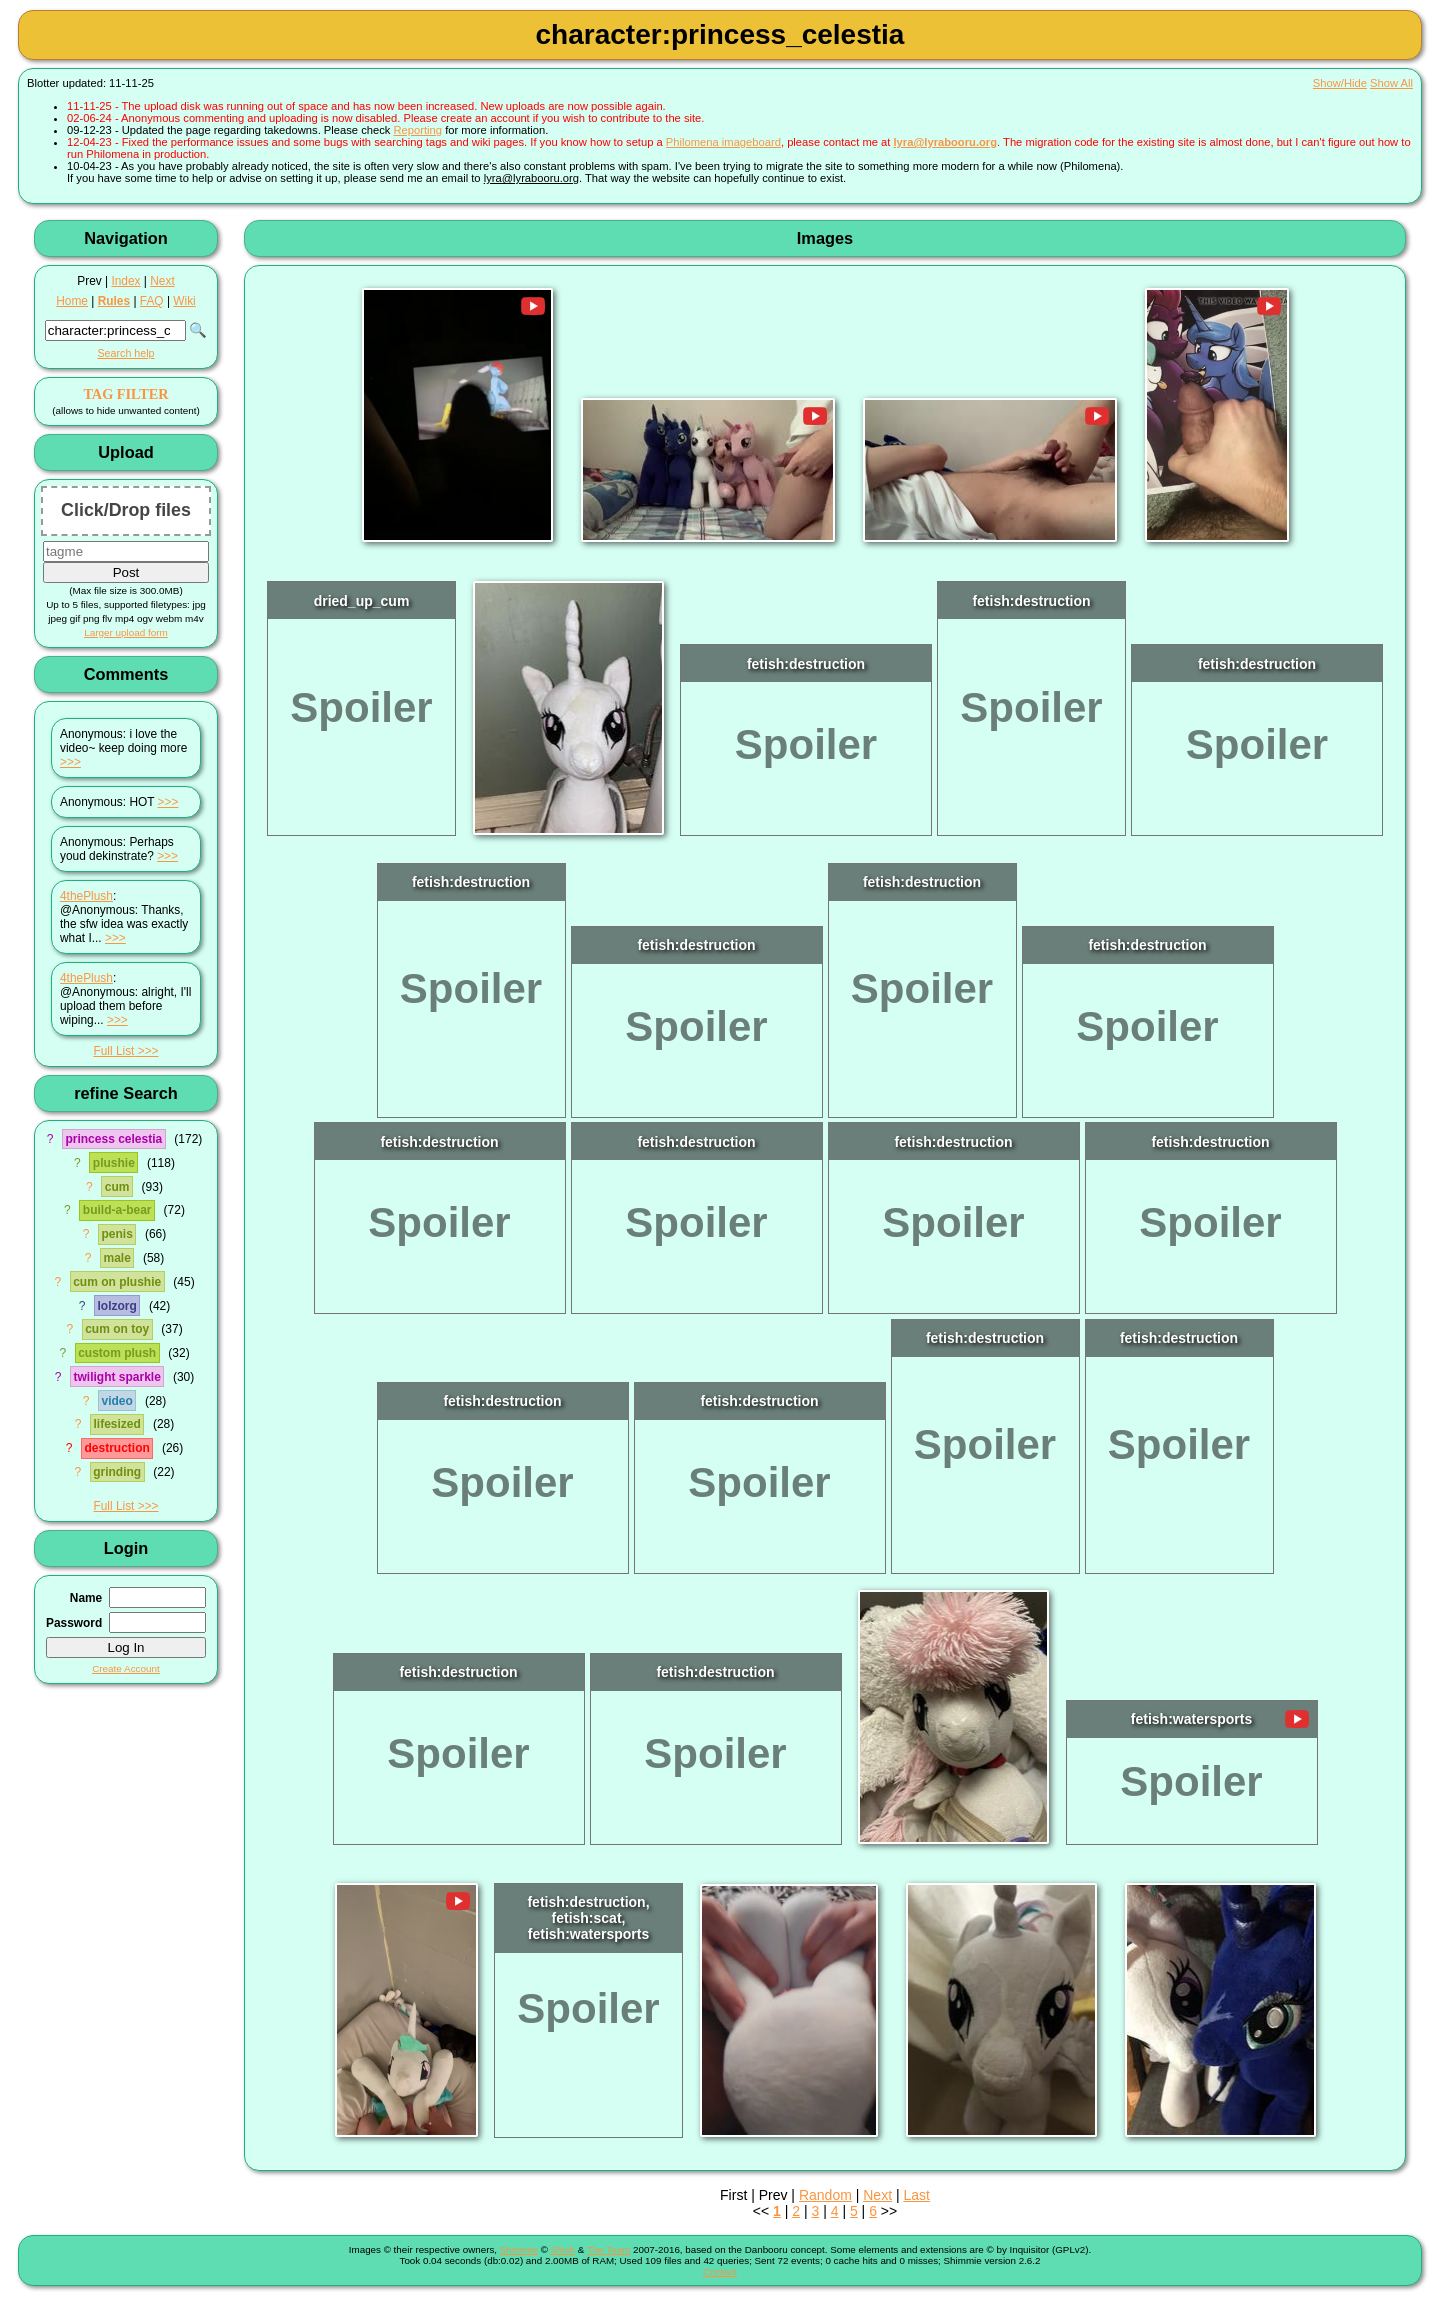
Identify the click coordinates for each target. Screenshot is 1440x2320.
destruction (116, 1448)
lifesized (116, 1424)
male (116, 1258)
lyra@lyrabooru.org (945, 142)
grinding (117, 1472)
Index (125, 281)
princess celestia (113, 1139)
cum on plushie (117, 1282)
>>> (70, 762)
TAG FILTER (125, 394)
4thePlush (86, 896)
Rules (114, 301)
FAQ (152, 301)
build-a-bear (117, 1210)
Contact (720, 2271)
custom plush (117, 1353)
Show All (1391, 83)
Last (916, 2195)
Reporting (418, 130)
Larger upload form (126, 632)
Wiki (184, 301)
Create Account (126, 1668)
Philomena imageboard (723, 142)
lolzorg (117, 1306)
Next (162, 281)
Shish (563, 2249)
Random (825, 2195)
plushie (114, 1163)
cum (117, 1187)
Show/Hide (1340, 83)
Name (86, 1598)
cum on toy (117, 1329)
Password (74, 1623)
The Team (608, 2249)
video (116, 1401)
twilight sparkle (116, 1377)
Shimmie (519, 2249)
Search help (125, 353)
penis (116, 1234)
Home (72, 301)
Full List (113, 1051)
